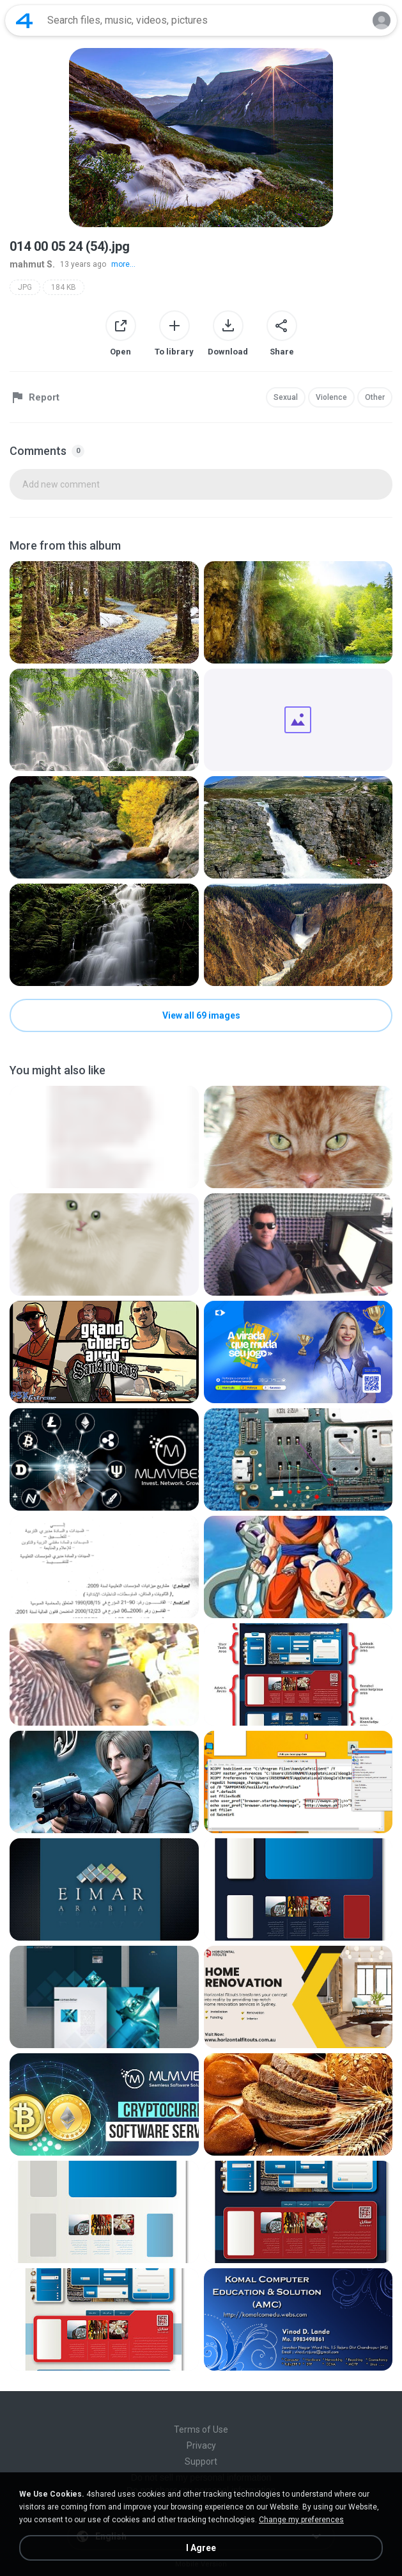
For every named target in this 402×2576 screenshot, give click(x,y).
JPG (25, 287)
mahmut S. (32, 264)
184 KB (63, 287)
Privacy (201, 2445)
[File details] (104, 612)
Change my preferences (301, 2519)
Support (201, 2461)
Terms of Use (201, 2429)
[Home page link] (24, 20)
